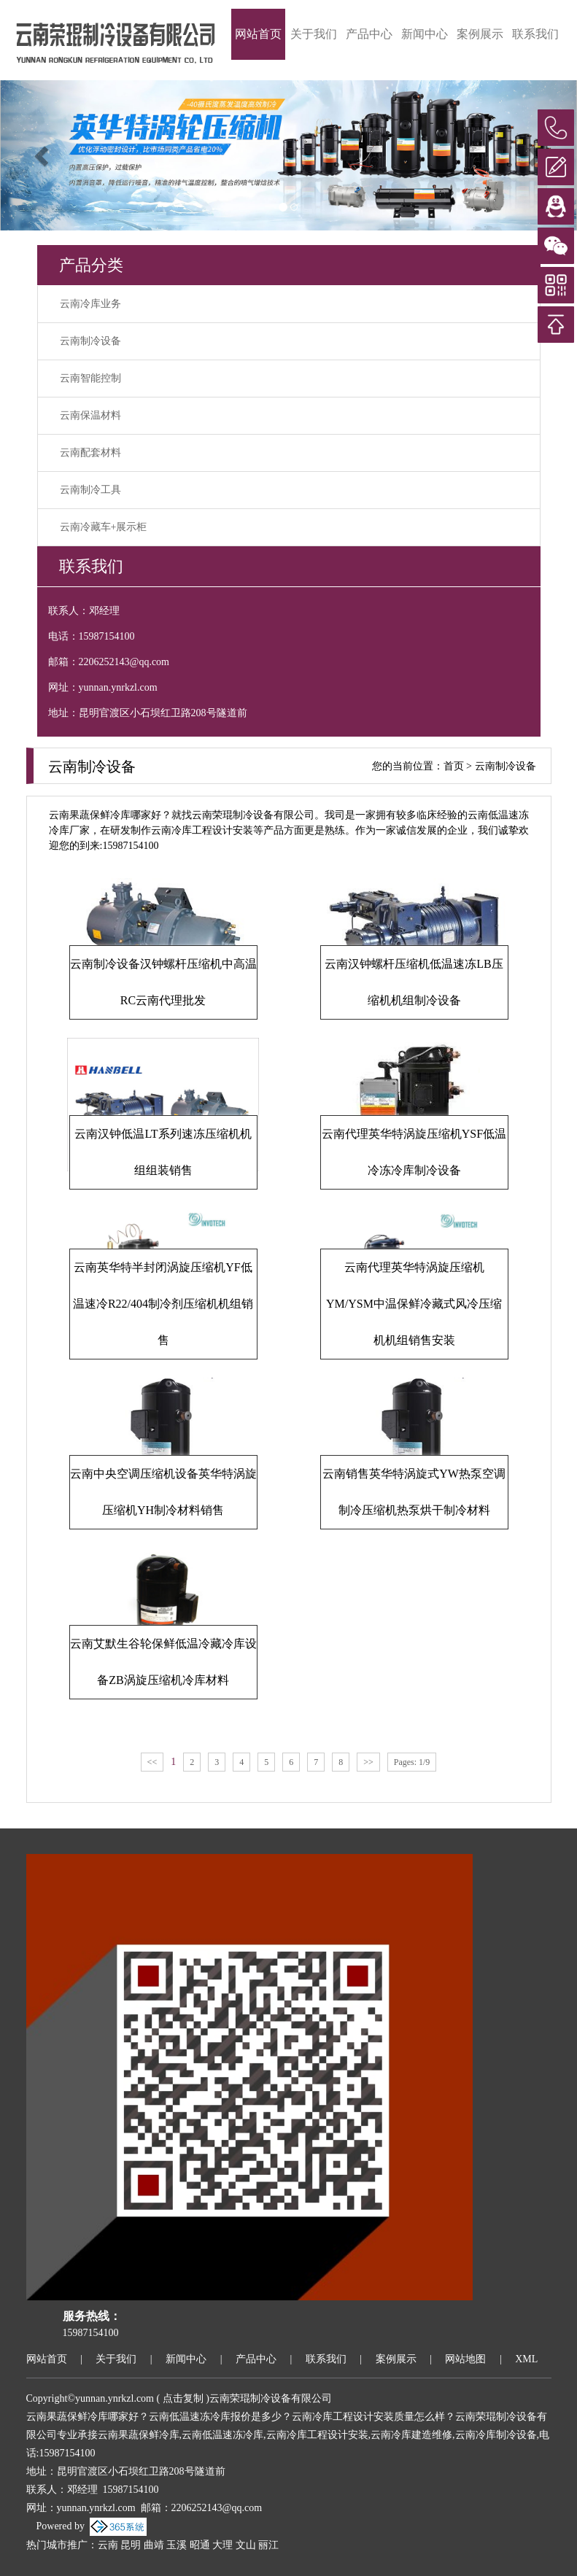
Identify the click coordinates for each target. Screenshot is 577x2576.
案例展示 (480, 34)
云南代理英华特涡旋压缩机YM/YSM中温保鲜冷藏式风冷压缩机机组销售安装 (414, 1303)
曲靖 (154, 2545)
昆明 (130, 2545)
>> (368, 1762)
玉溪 (176, 2545)
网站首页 (258, 34)
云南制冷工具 (90, 489)
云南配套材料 (90, 452)
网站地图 (465, 2359)
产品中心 (369, 34)
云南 (108, 2545)
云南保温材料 (90, 415)
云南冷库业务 (90, 303)
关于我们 (313, 34)
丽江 (268, 2545)
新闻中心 (424, 34)
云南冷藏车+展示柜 (103, 526)
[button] (43, 155)
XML (526, 2359)
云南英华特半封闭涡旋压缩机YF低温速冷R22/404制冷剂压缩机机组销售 (163, 1303)
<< (152, 1762)
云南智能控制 (90, 378)
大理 (222, 2545)
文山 (246, 2545)
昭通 (200, 2545)
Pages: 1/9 (412, 1762)
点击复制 (183, 2398)
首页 (454, 766)
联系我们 (535, 34)
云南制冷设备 (90, 340)
